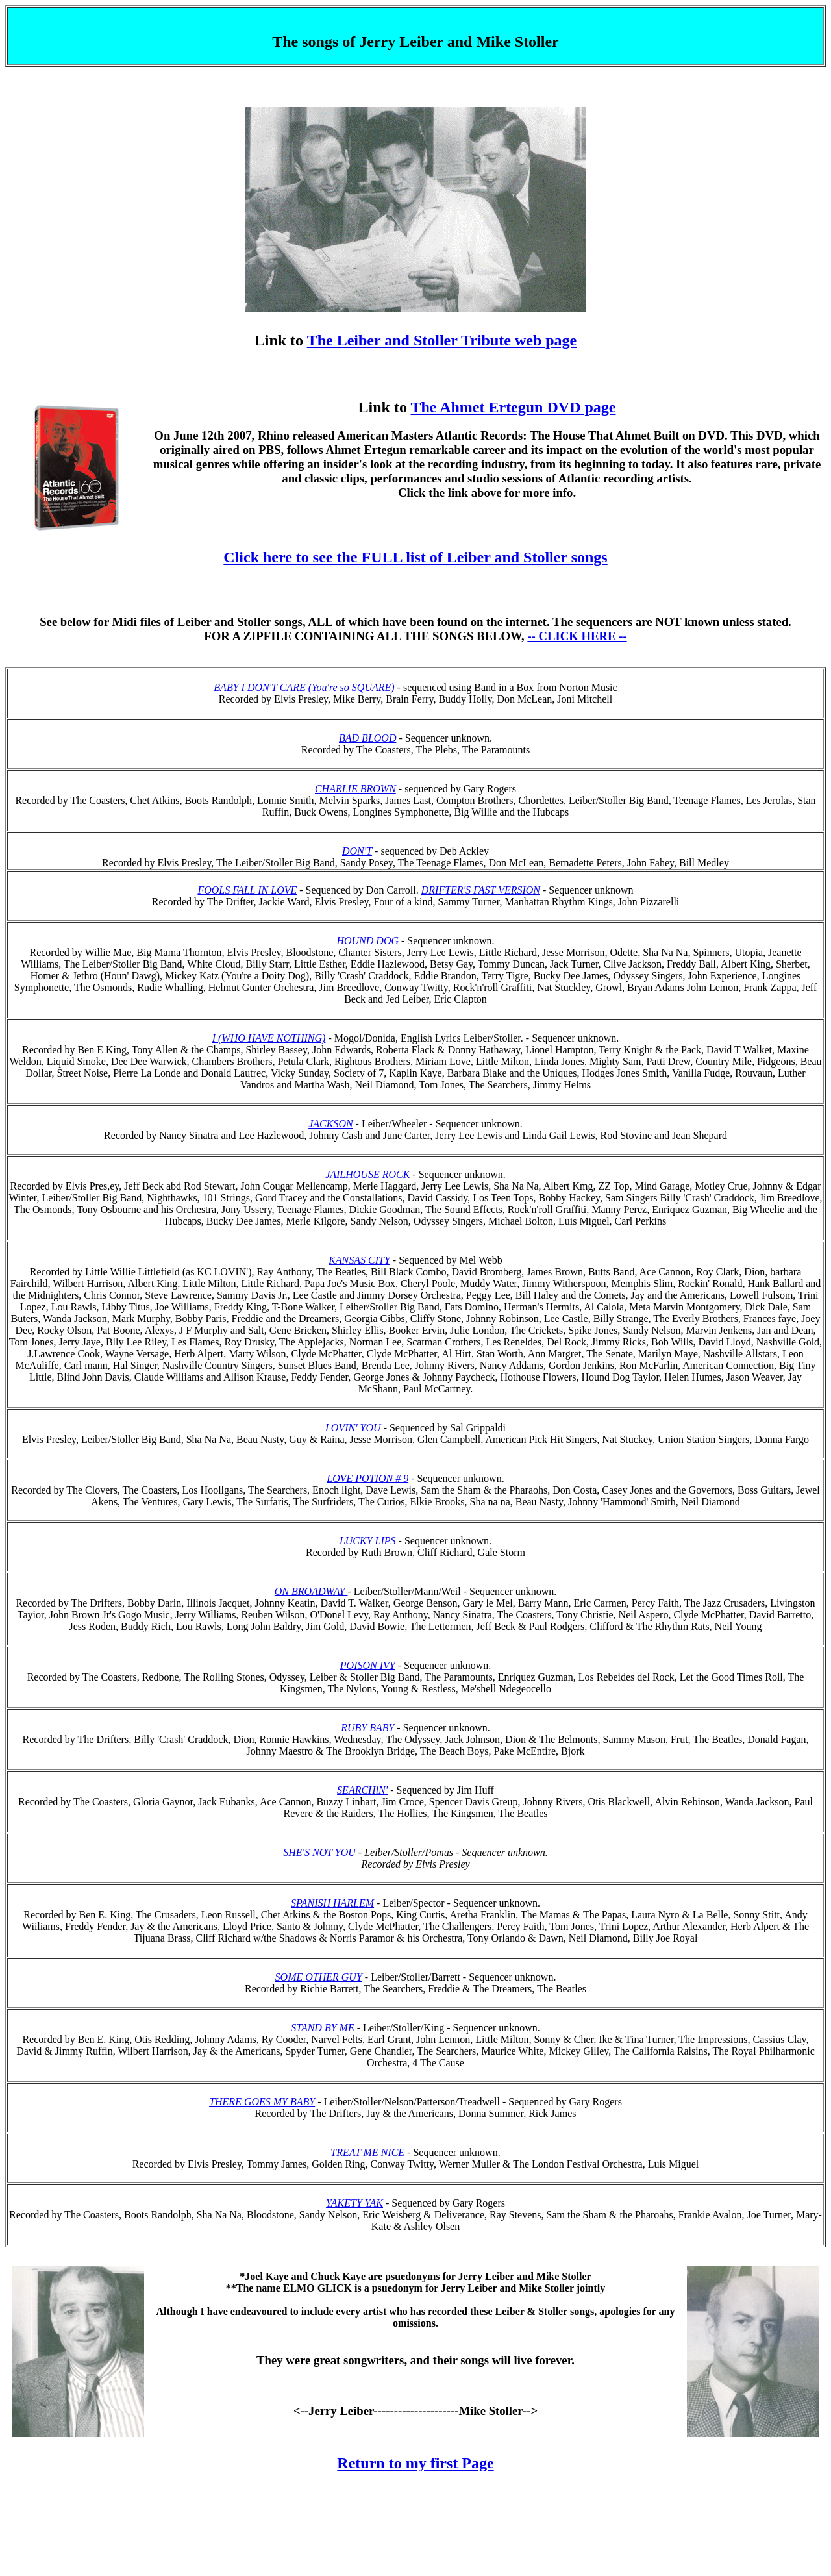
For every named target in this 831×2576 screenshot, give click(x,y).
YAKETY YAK (354, 2202)
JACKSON (330, 1123)
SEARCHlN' (362, 1789)
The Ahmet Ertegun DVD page (512, 407)
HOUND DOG (367, 940)
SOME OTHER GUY (318, 1976)
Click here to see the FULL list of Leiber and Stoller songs (415, 557)
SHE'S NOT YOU (319, 1852)
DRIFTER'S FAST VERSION (480, 889)
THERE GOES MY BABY (262, 2101)
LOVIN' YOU (353, 1427)
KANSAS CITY (359, 1260)
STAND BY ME (322, 2027)
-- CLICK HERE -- (576, 636)
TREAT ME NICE (367, 2152)
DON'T (357, 851)
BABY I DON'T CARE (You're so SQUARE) (304, 687)
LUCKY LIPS (368, 1540)
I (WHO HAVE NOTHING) (269, 1038)
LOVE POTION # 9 (367, 1478)
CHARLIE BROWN (355, 788)
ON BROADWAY (310, 1591)
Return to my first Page (415, 2463)
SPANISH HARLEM (332, 1902)
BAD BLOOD (367, 738)
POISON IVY (367, 1665)
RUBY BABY (367, 1727)
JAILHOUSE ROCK (367, 1174)
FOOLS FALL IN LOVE (247, 889)
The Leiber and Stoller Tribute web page (442, 340)
